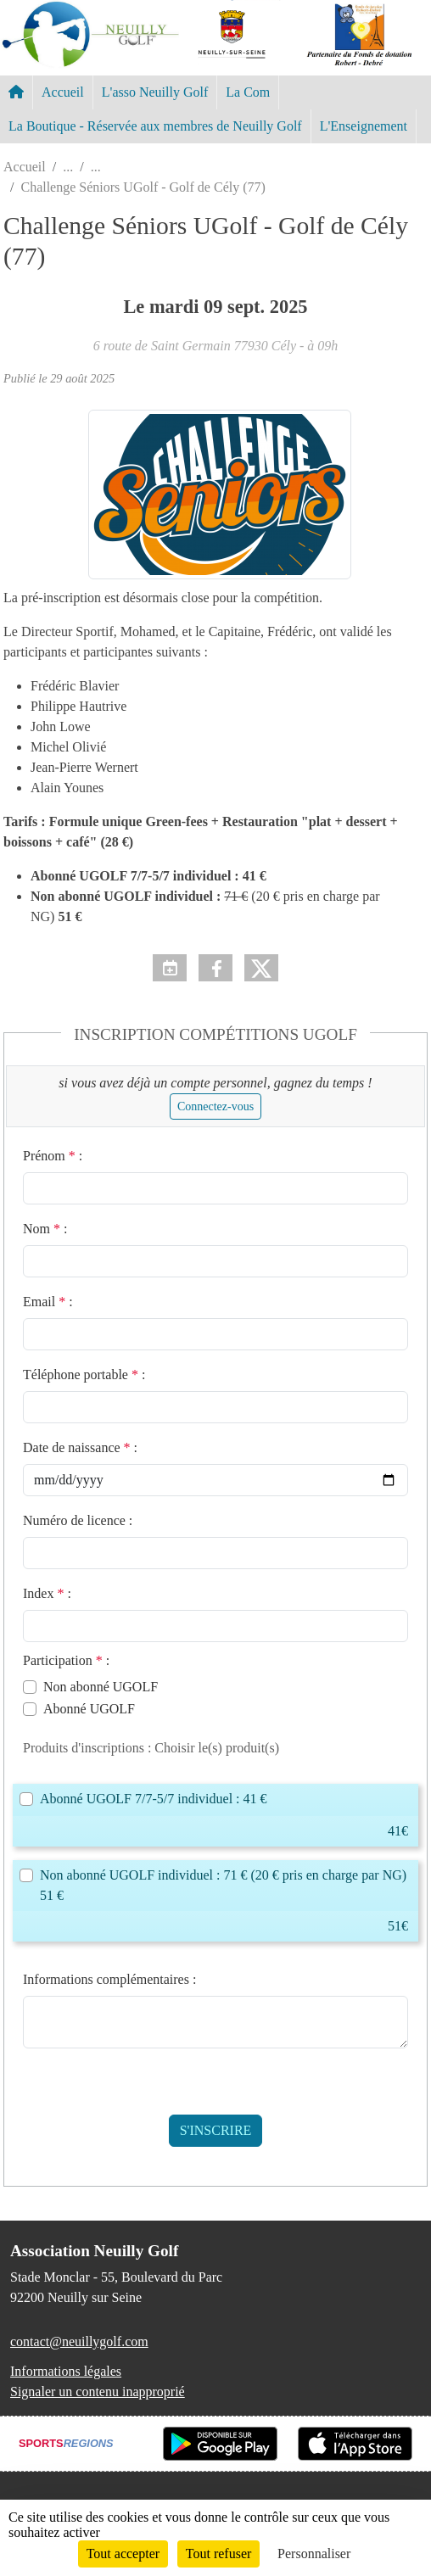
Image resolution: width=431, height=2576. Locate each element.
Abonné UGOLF (89, 1709)
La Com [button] (248, 92)
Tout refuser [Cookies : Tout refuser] (219, 2553)
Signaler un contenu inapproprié (97, 2391)
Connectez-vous (215, 1106)
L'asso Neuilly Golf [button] (155, 92)
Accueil (63, 92)
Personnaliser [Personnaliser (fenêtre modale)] (313, 2553)
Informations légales (65, 2371)
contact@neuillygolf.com (79, 2341)
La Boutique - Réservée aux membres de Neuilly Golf (155, 126)
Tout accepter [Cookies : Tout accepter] (123, 2553)
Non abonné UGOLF (100, 1686)
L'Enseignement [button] (363, 126)
